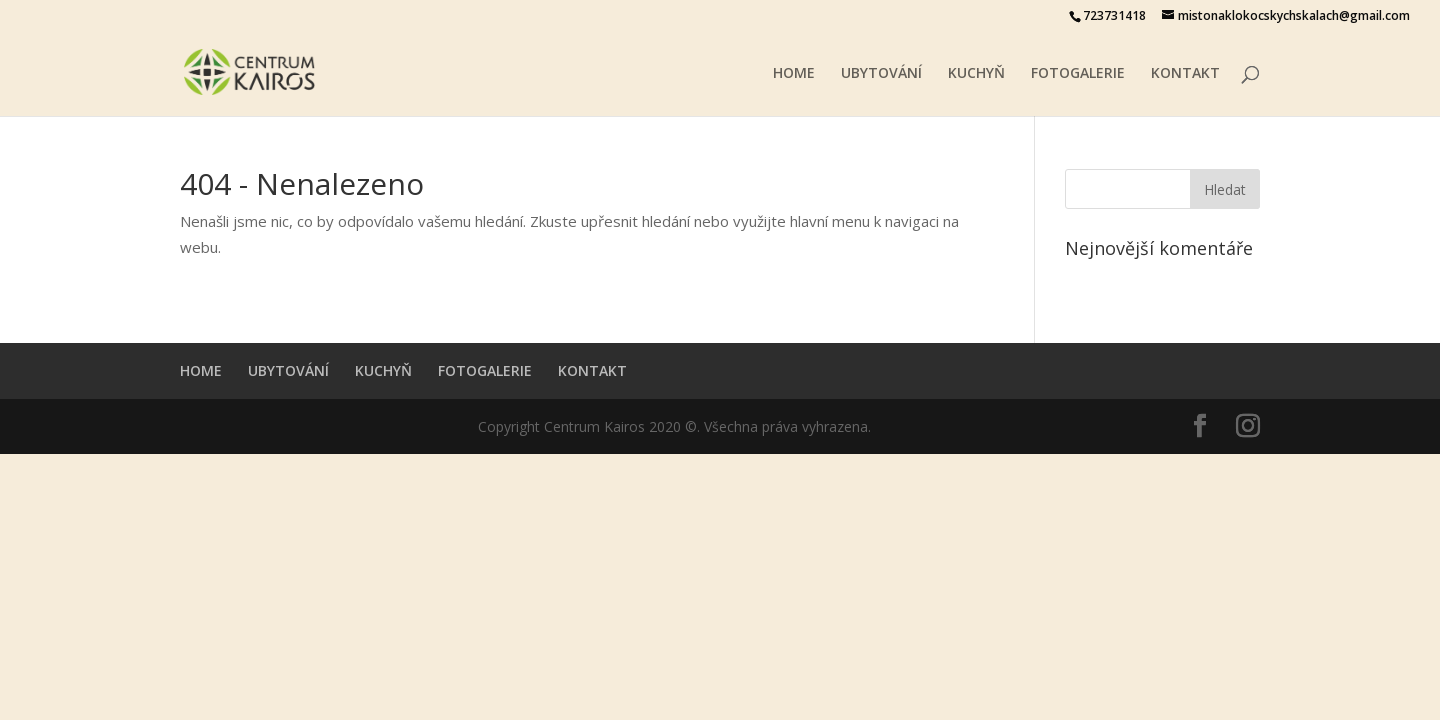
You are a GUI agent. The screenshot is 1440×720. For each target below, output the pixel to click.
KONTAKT (1185, 74)
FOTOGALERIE (1078, 74)
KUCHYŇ (976, 74)
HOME (794, 74)
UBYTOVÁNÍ (881, 74)
